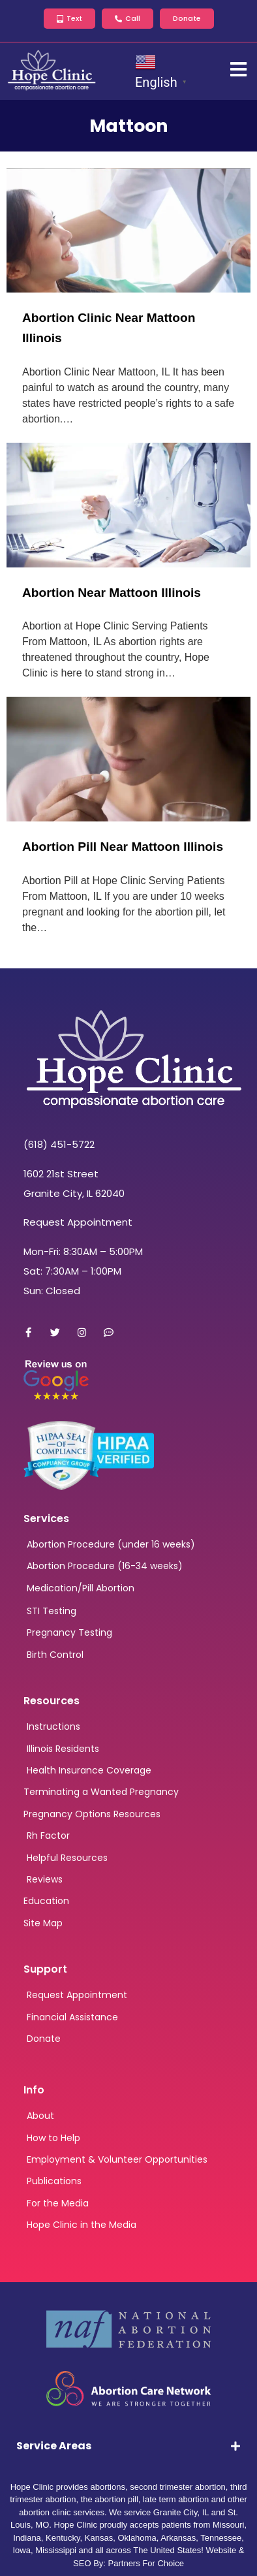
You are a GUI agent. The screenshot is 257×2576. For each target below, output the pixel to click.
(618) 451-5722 (59, 1144)
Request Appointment (77, 1222)
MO (42, 2525)
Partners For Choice (146, 2563)
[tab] (128, 2446)
